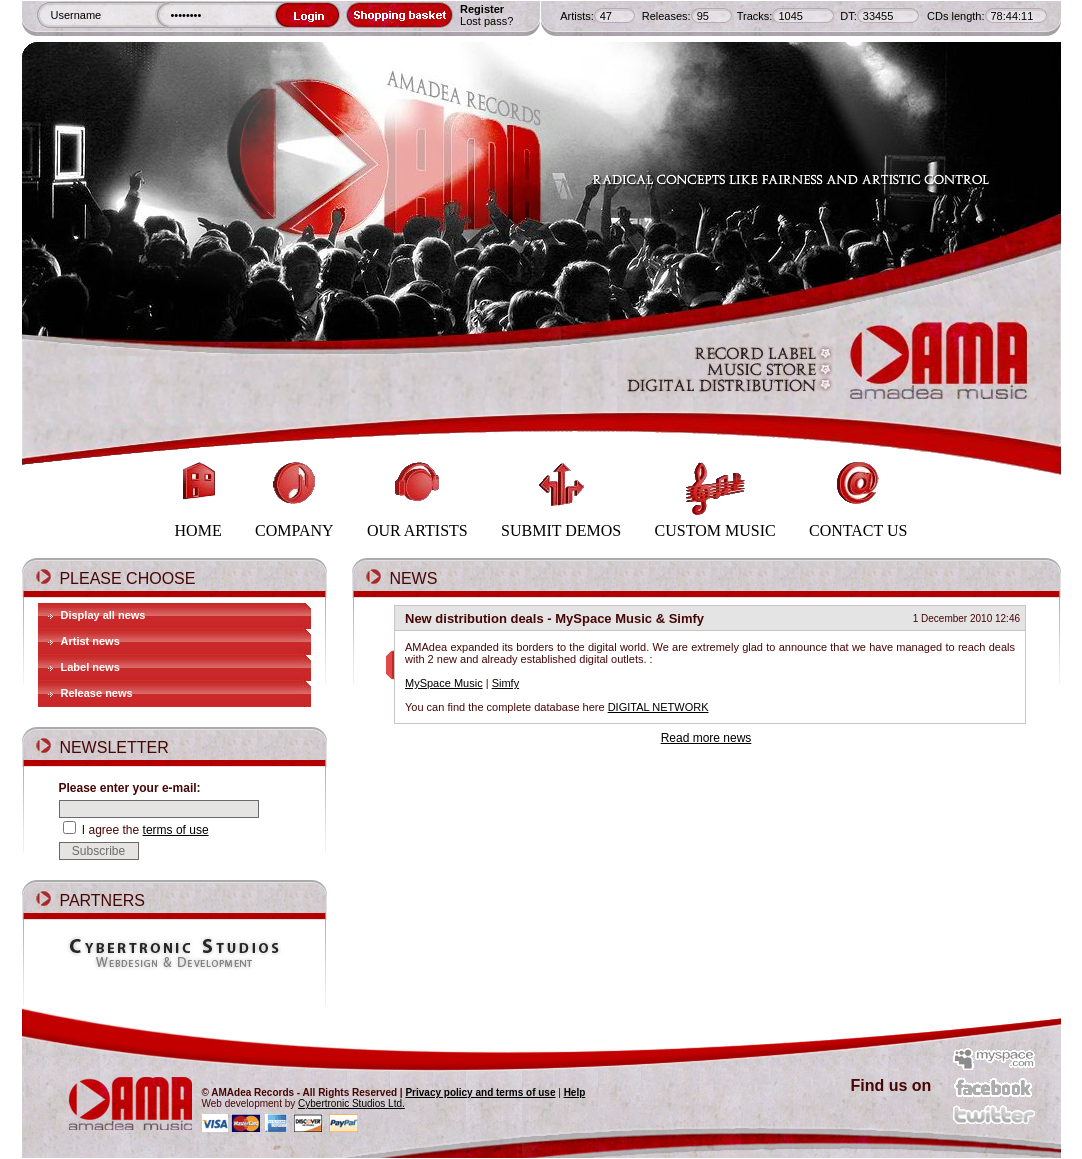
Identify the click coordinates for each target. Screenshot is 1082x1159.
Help (575, 1092)
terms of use (176, 830)
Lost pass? (486, 21)
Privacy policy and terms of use (480, 1092)
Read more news (706, 738)
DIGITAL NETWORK (658, 707)
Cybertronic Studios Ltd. (351, 1103)
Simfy (506, 683)
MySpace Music (444, 683)
